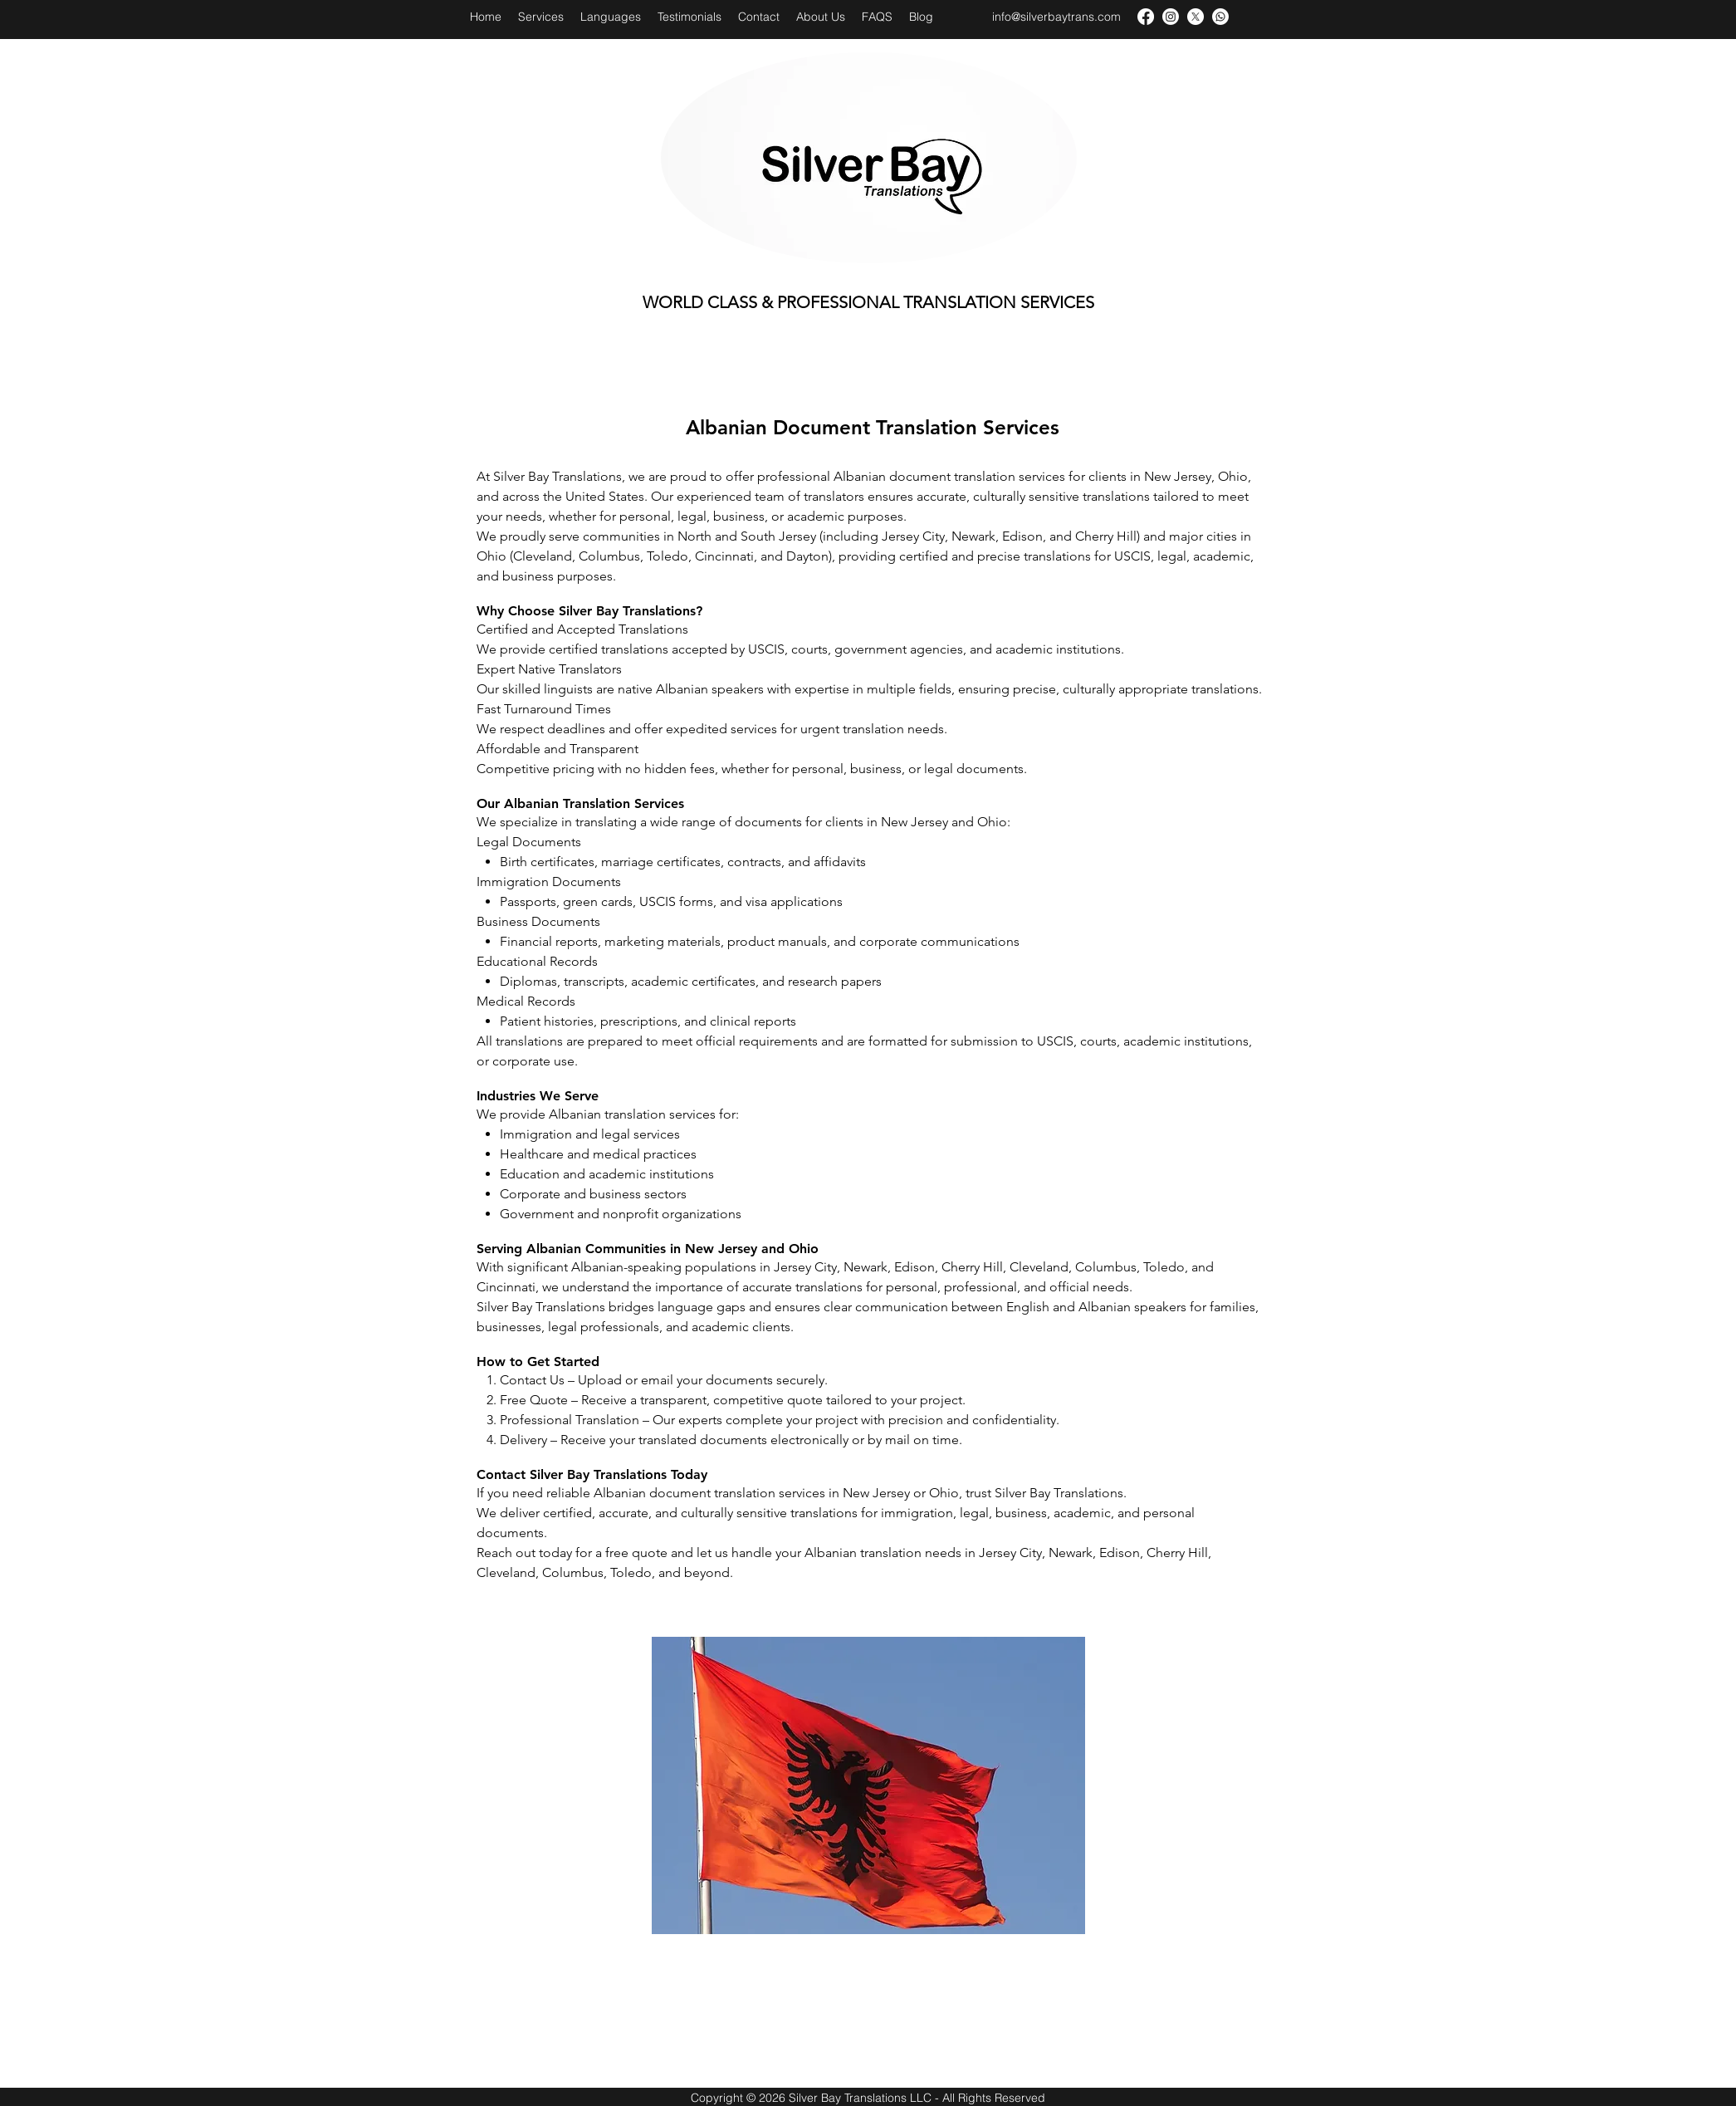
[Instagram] (1170, 16)
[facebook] (1145, 16)
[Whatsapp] (1220, 16)
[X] (1195, 16)
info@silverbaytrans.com (1056, 16)
